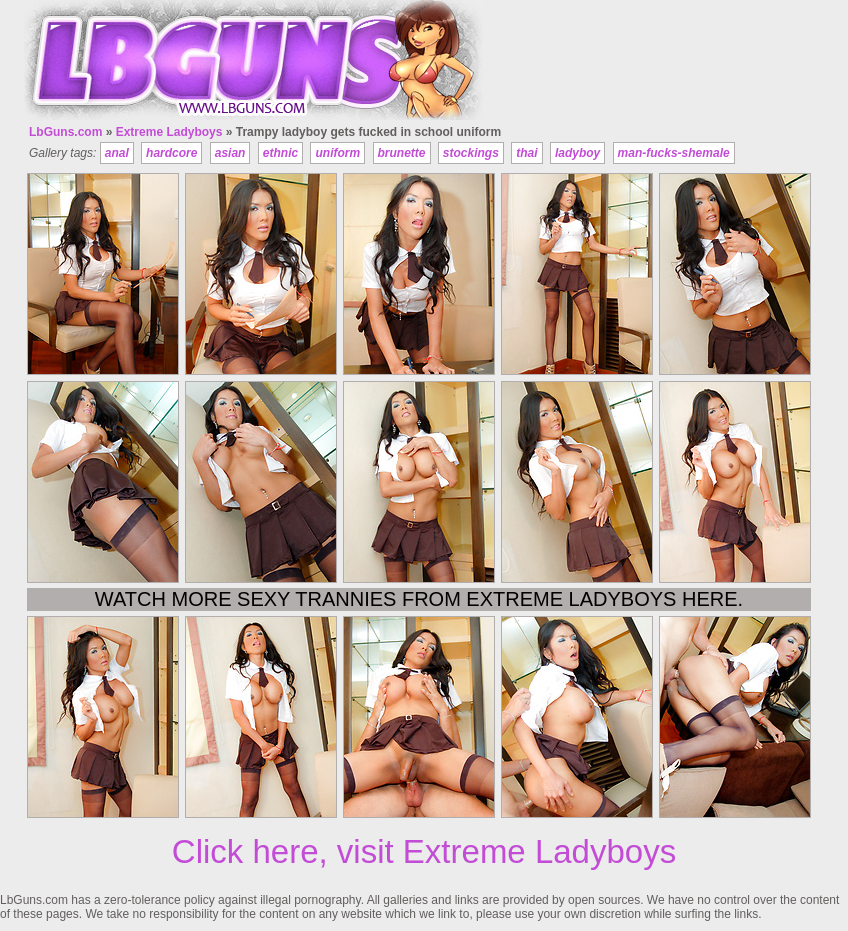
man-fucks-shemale (674, 153)
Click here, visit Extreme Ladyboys (424, 851)
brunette (402, 153)
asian (230, 153)
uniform (337, 153)
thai (526, 153)
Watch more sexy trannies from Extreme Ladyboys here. (419, 599)
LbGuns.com (65, 132)
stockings (471, 153)
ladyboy (577, 153)
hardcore (171, 153)
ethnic (280, 153)
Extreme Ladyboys (169, 132)
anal (117, 153)
